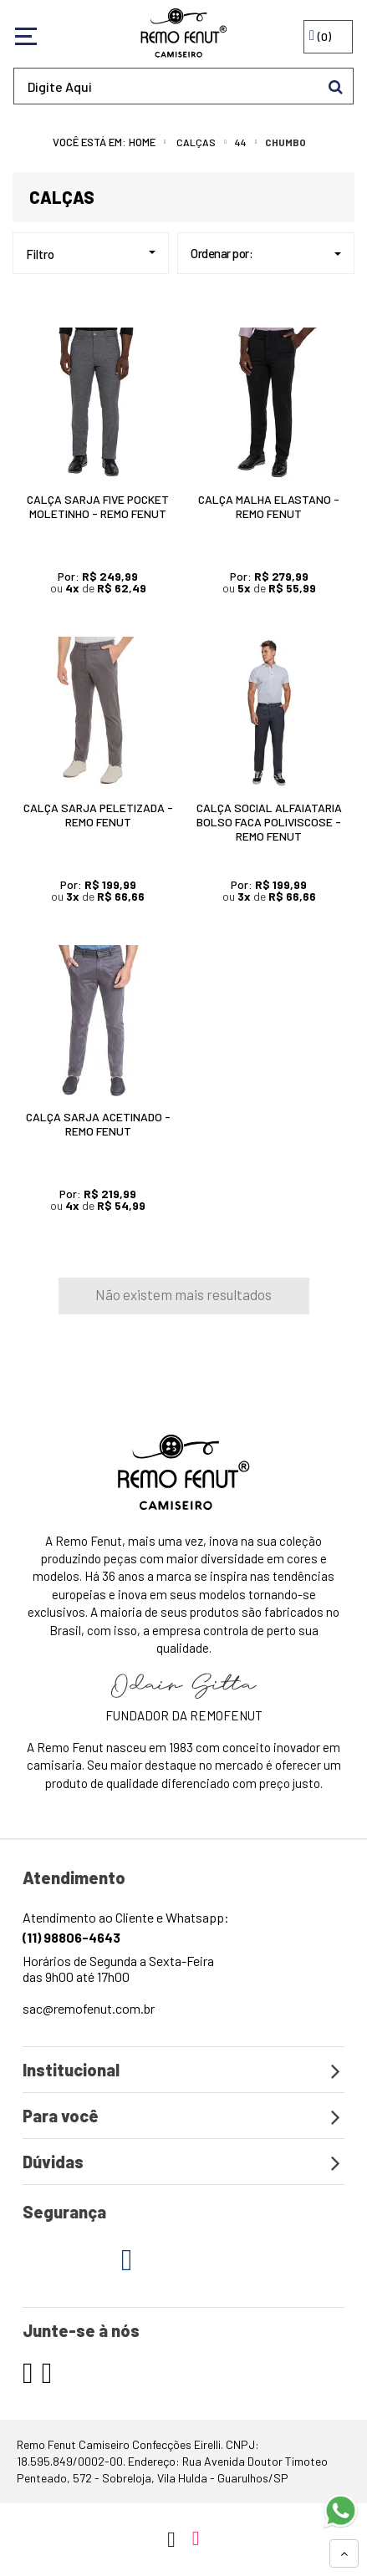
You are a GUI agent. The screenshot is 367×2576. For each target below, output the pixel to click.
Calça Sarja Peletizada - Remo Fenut (98, 814)
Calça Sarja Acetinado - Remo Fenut (98, 1124)
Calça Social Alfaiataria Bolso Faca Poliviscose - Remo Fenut (269, 821)
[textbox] (183, 86)
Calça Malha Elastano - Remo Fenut (268, 506)
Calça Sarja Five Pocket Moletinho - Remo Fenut (98, 506)
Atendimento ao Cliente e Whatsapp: (126, 1927)
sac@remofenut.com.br (89, 2008)
